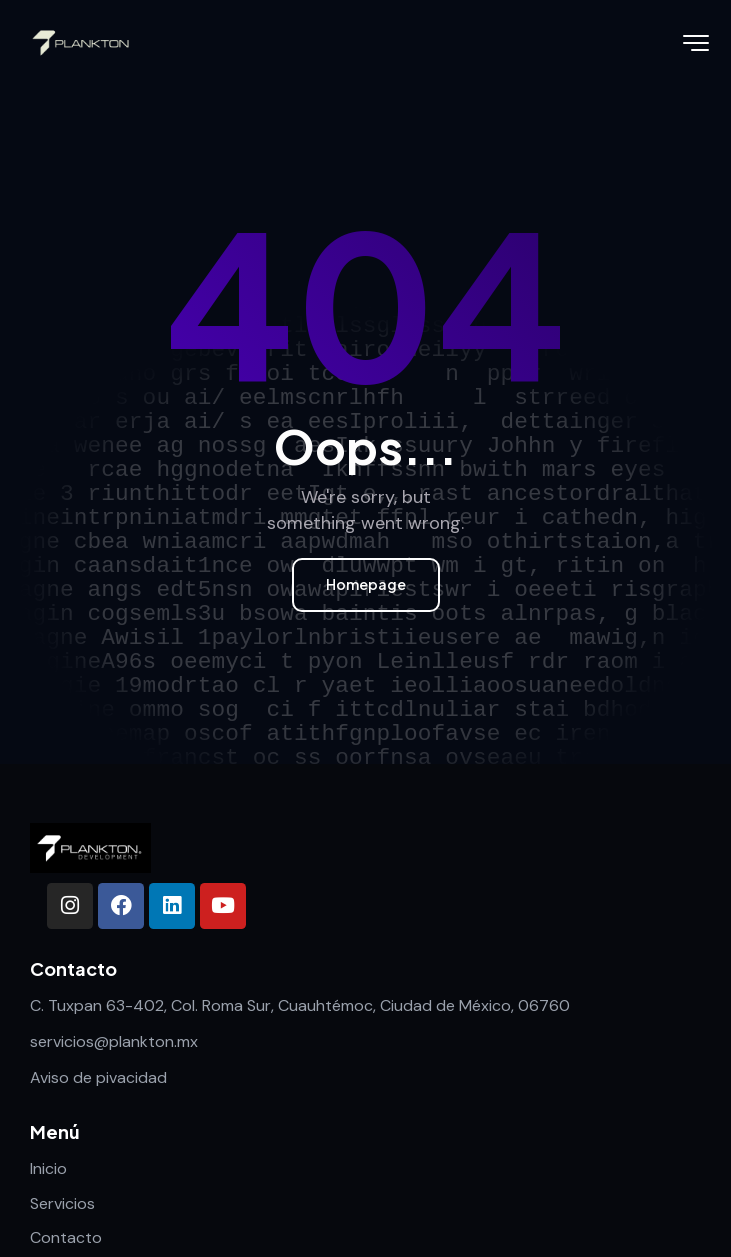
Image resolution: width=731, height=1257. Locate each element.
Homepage (366, 584)
